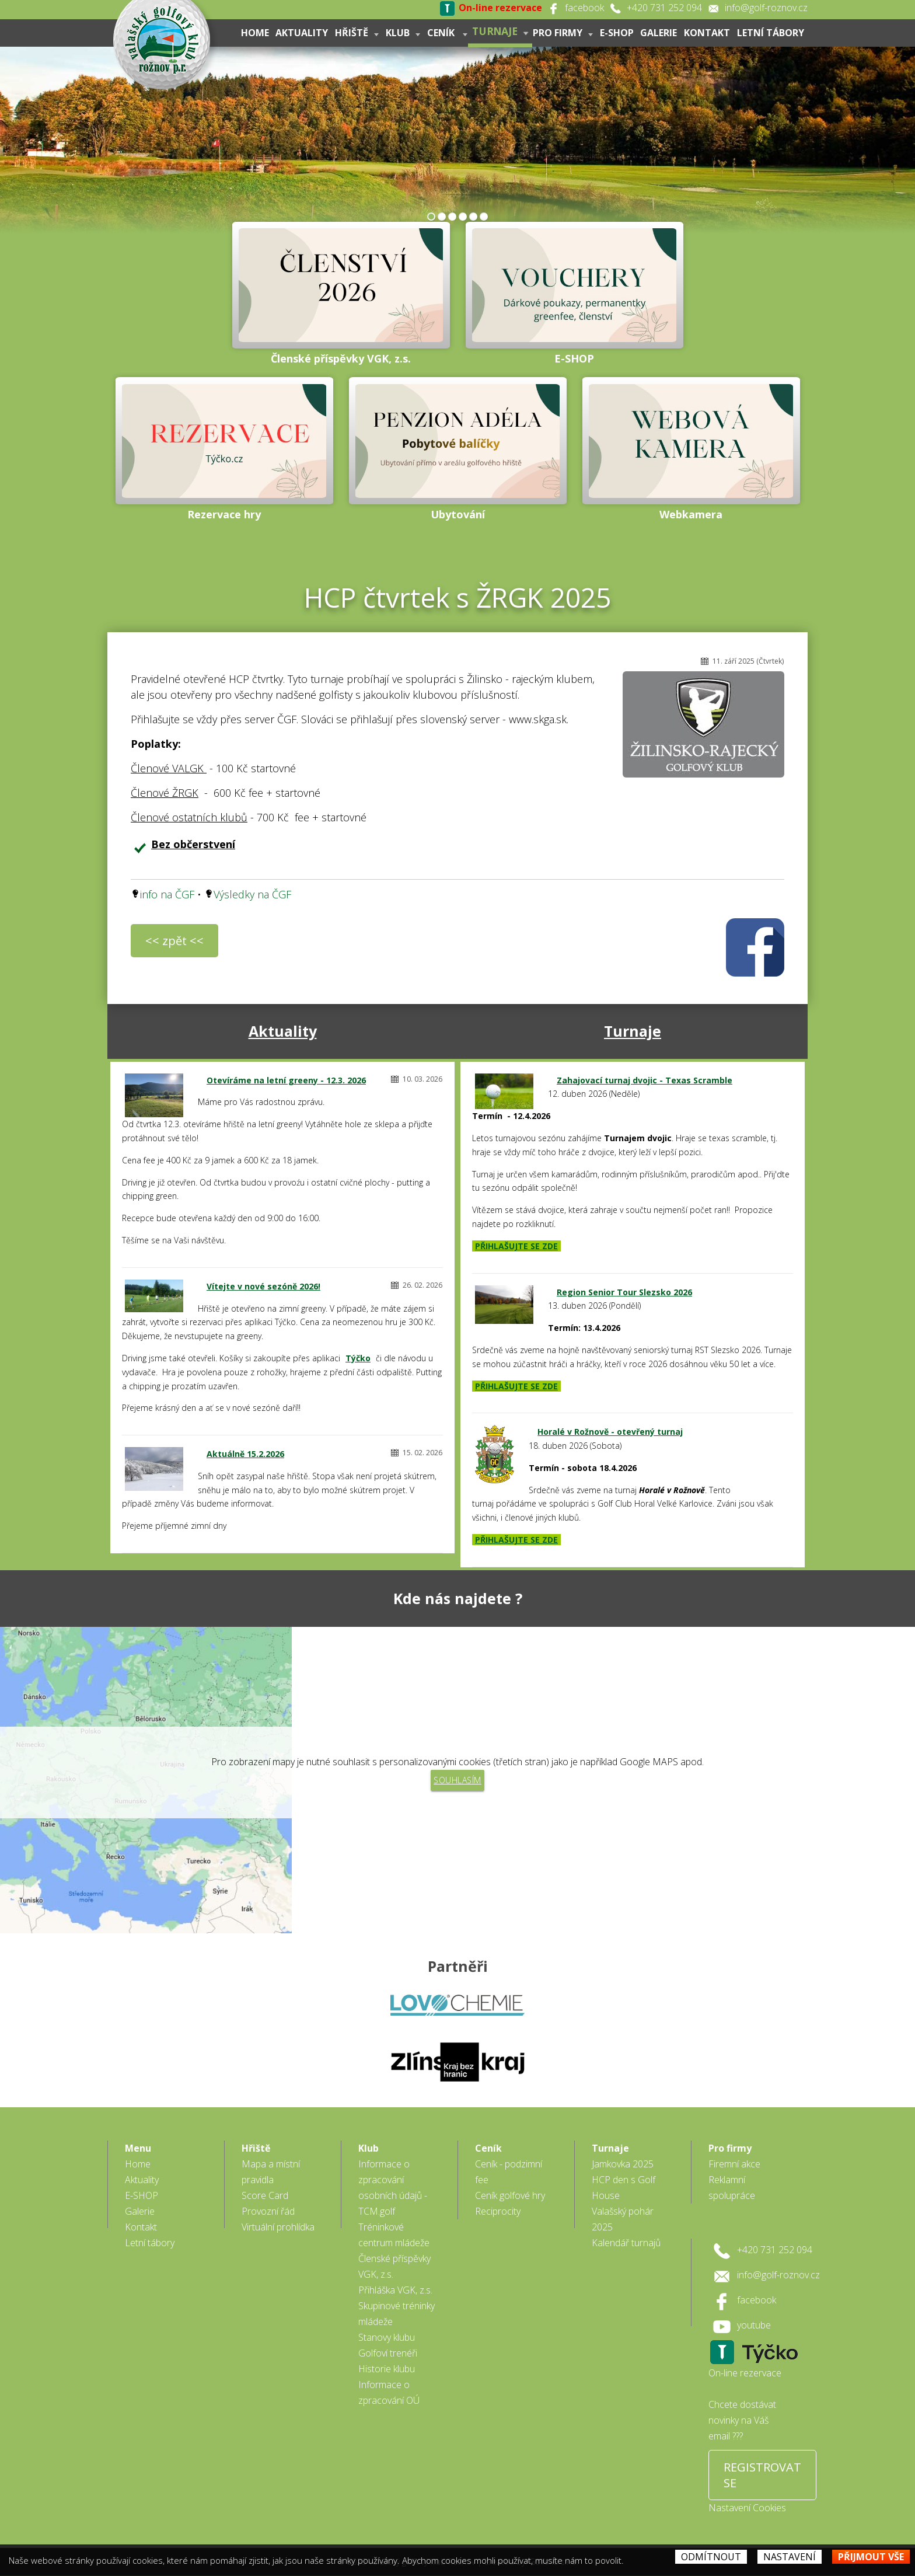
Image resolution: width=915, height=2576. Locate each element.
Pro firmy (562, 32)
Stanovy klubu (386, 2322)
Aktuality (301, 32)
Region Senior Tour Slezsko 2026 (624, 1292)
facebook (584, 7)
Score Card (265, 2180)
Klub (402, 32)
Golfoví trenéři (387, 2337)
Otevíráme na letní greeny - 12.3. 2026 (286, 1080)
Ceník (447, 32)
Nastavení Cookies (747, 2492)
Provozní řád (268, 2196)
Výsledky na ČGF (252, 894)
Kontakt (707, 32)
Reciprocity (498, 2196)
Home (254, 32)
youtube (754, 2310)
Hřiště (356, 32)
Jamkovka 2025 (623, 2148)
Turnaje (500, 31)
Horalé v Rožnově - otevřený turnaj (610, 1431)
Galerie (658, 32)
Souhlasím (457, 1780)
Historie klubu (386, 2353)
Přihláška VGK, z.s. (395, 2274)
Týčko (358, 1358)
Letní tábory (770, 32)
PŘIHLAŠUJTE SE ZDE (516, 1246)
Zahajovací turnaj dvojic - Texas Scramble (644, 1080)
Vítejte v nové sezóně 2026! (263, 1286)
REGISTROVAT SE (762, 2460)
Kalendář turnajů (626, 2227)
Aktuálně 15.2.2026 (245, 1453)
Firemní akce (734, 2148)
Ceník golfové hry (510, 2180)
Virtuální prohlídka (278, 2211)
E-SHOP (616, 32)
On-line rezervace (744, 2357)
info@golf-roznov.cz (766, 7)
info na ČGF (167, 894)
